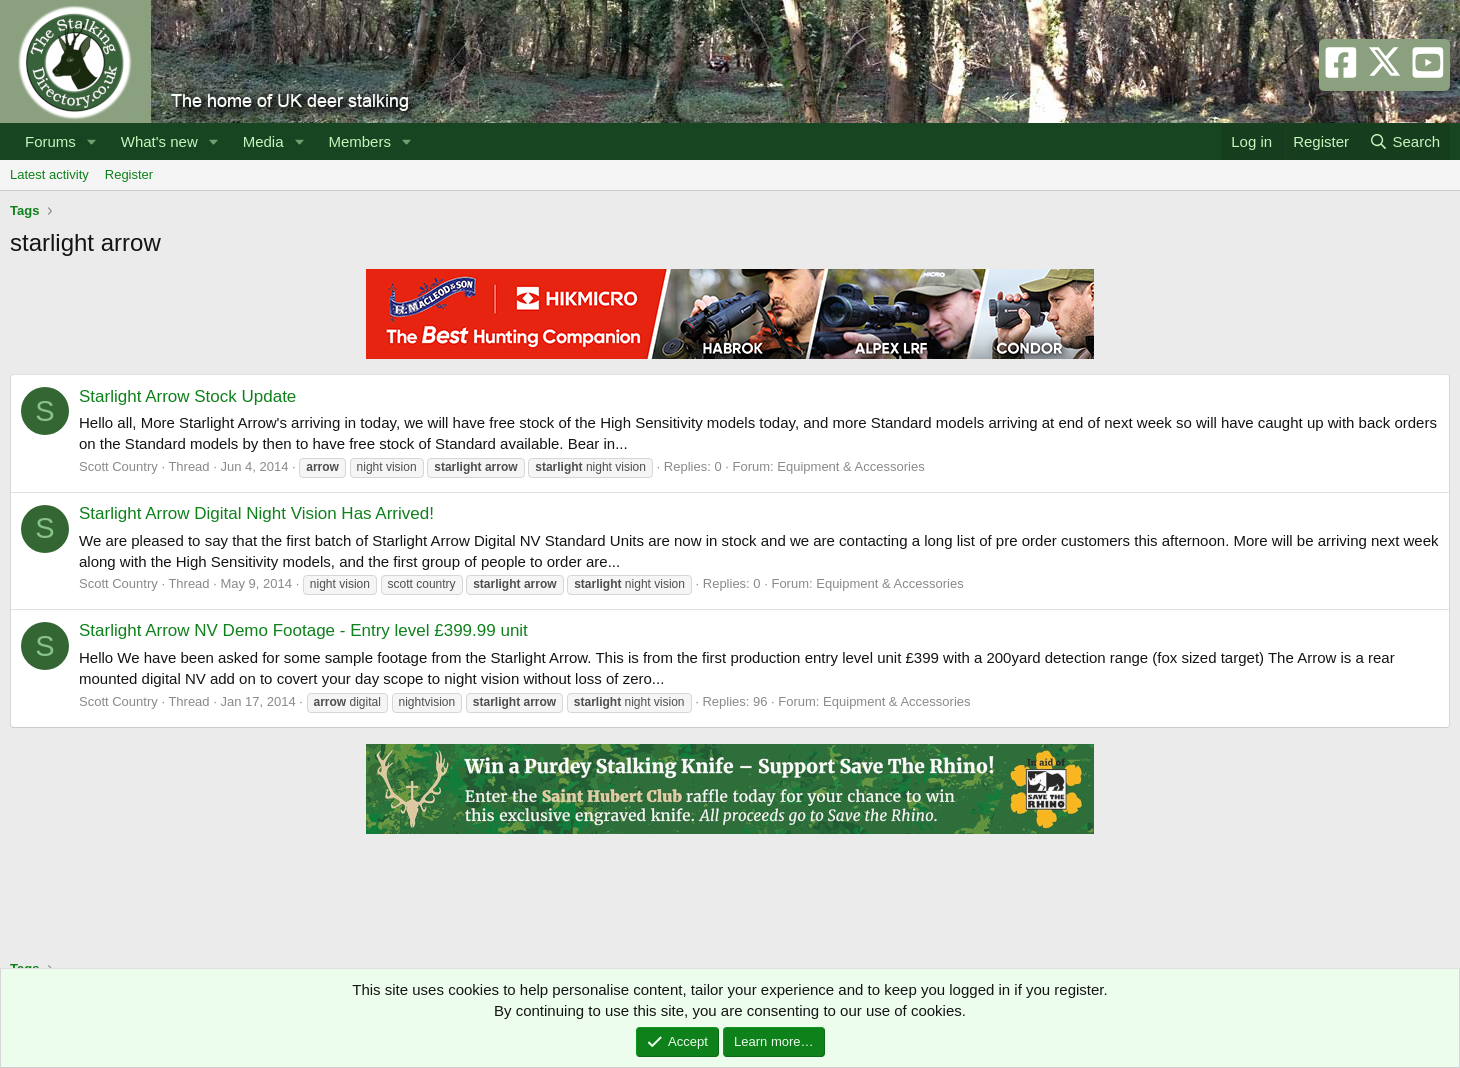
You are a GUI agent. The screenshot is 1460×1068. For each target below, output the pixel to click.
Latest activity (49, 174)
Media (263, 141)
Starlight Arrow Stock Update (187, 396)
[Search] (1404, 141)
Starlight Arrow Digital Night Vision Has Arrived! (256, 513)
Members (359, 141)
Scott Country (118, 466)
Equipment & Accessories (850, 466)
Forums (50, 141)
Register (129, 174)
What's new (159, 141)
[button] (92, 141)
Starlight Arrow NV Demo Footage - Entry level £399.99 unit (303, 630)
